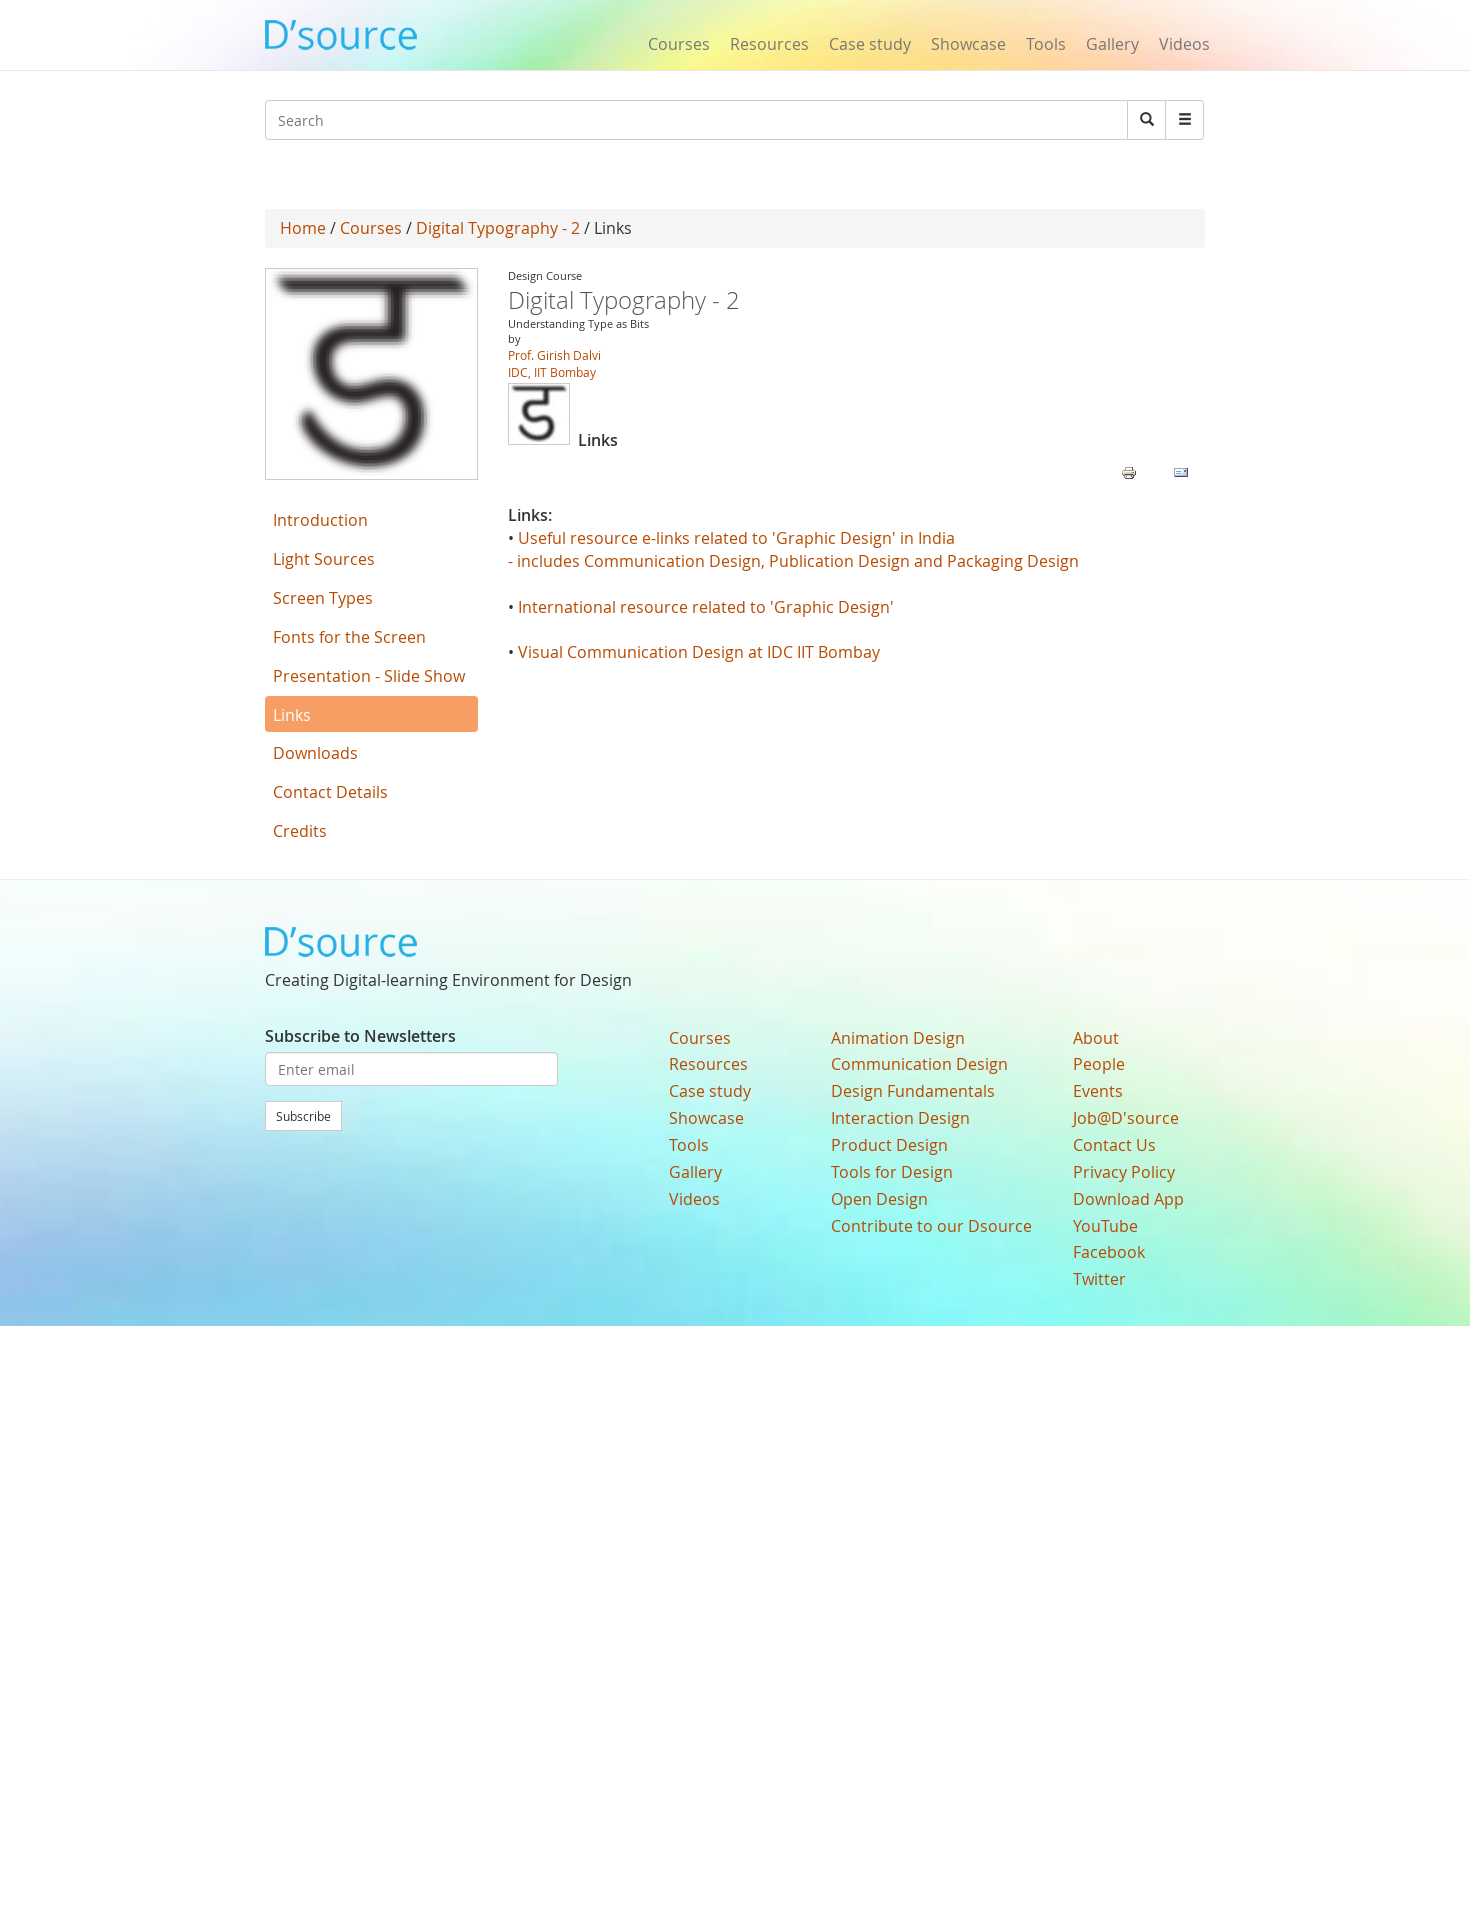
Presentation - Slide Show (369, 676)
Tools (1046, 44)
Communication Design (919, 1064)
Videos (1184, 44)
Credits (300, 831)
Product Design (889, 1145)
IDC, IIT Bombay (552, 372)
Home (303, 228)
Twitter (1099, 1279)
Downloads (315, 753)
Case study (870, 44)
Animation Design (898, 1038)
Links (292, 715)
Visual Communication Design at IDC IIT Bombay (701, 652)
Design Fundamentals (913, 1091)
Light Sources (324, 559)
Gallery (1112, 44)
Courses (679, 44)
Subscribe (303, 1116)
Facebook (1109, 1252)
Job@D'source (1126, 1118)
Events (1098, 1091)
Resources (769, 44)
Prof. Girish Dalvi (554, 355)
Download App (1128, 1199)
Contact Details (330, 792)
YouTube (1105, 1226)
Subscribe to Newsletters (360, 1036)
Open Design (879, 1199)
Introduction (320, 520)
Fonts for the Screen (349, 637)
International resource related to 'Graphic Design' (706, 607)
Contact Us (1114, 1145)
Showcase (968, 44)
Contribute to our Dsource (931, 1226)
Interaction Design (900, 1118)
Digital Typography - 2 (498, 228)
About (1096, 1038)
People (1099, 1064)
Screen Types (323, 598)
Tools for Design (892, 1172)
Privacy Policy (1124, 1172)
